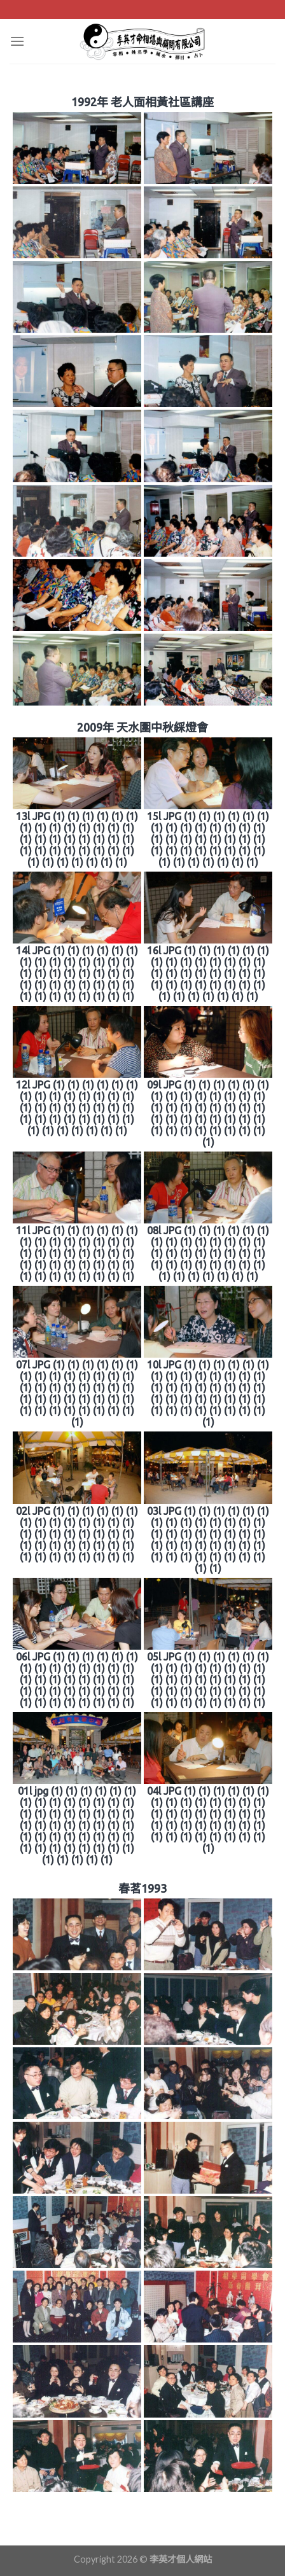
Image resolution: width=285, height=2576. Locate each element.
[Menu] (17, 41)
